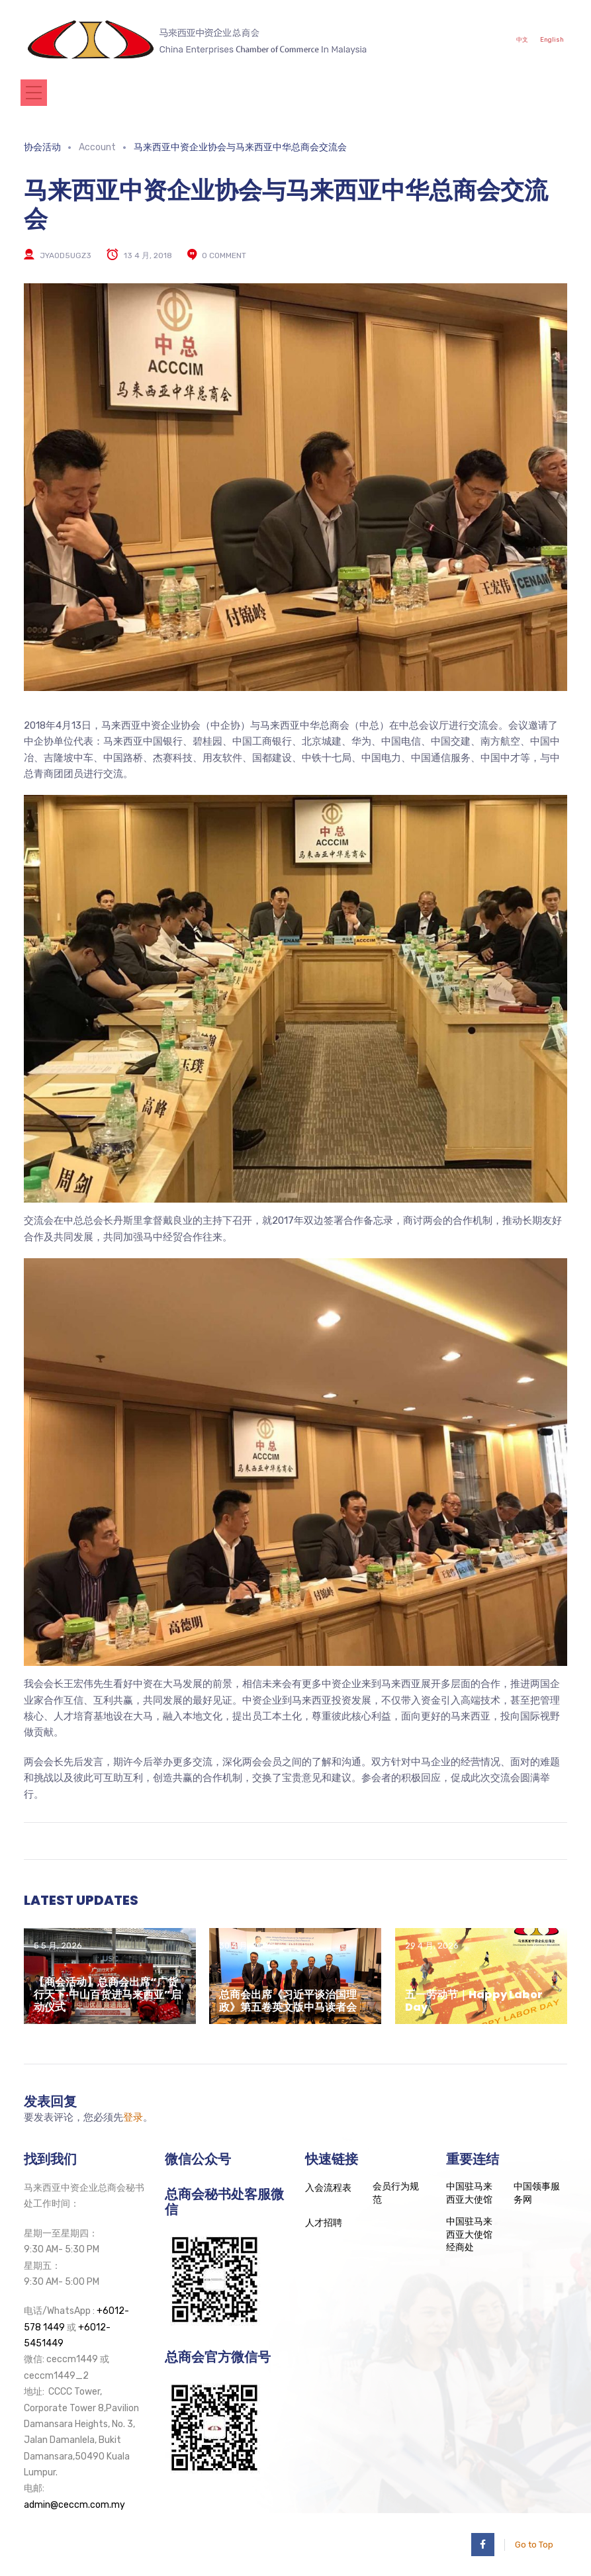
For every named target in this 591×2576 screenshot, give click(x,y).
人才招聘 (323, 2223)
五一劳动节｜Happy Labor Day (474, 2001)
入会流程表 (328, 2187)
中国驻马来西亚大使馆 (469, 2193)
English (549, 39)
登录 (133, 2117)
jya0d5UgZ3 (65, 254)
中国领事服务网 (537, 2193)
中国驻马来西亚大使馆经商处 (469, 2234)
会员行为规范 (396, 2193)
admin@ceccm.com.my (74, 2504)
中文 (513, 39)
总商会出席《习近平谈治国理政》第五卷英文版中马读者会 (288, 2001)
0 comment (224, 254)
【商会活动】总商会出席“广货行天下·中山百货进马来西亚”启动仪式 (107, 1994)
